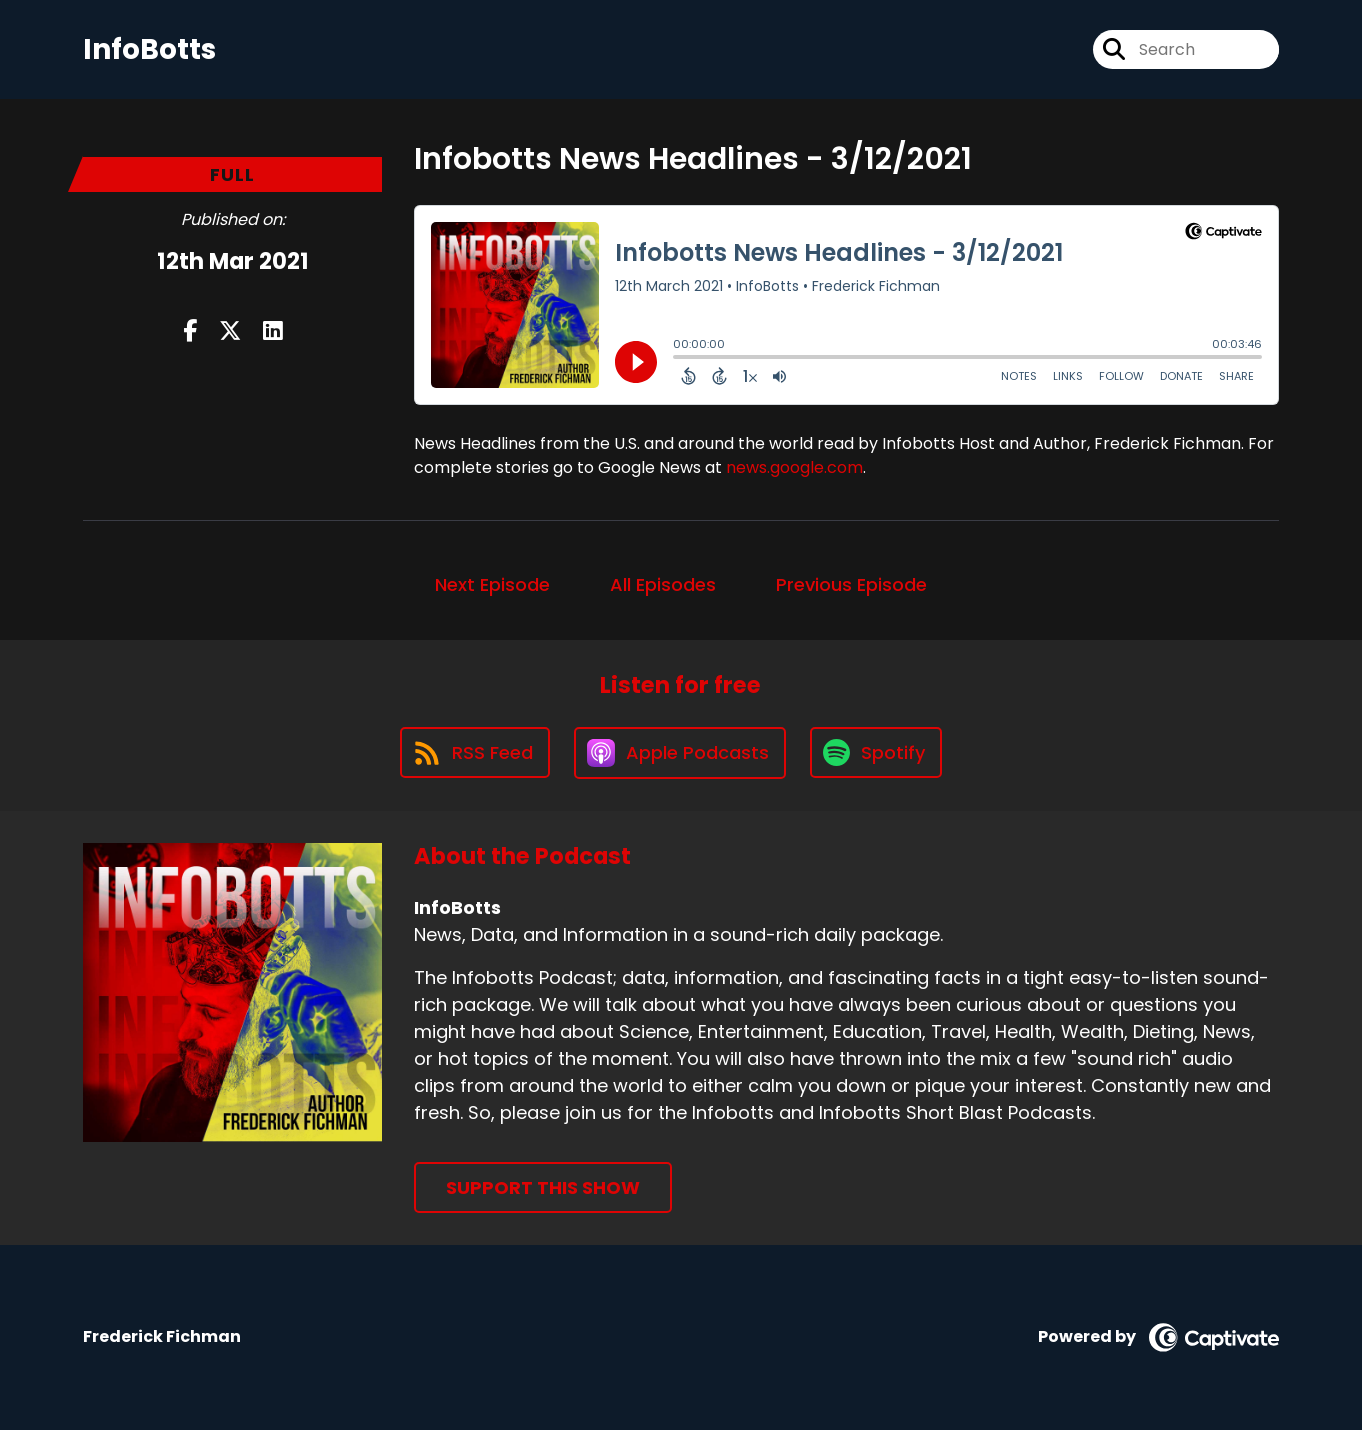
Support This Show (543, 1187)
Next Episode (492, 584)
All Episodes (663, 584)
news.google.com (794, 467)
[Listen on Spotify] (876, 752)
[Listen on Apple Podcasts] (680, 753)
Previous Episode (851, 584)
